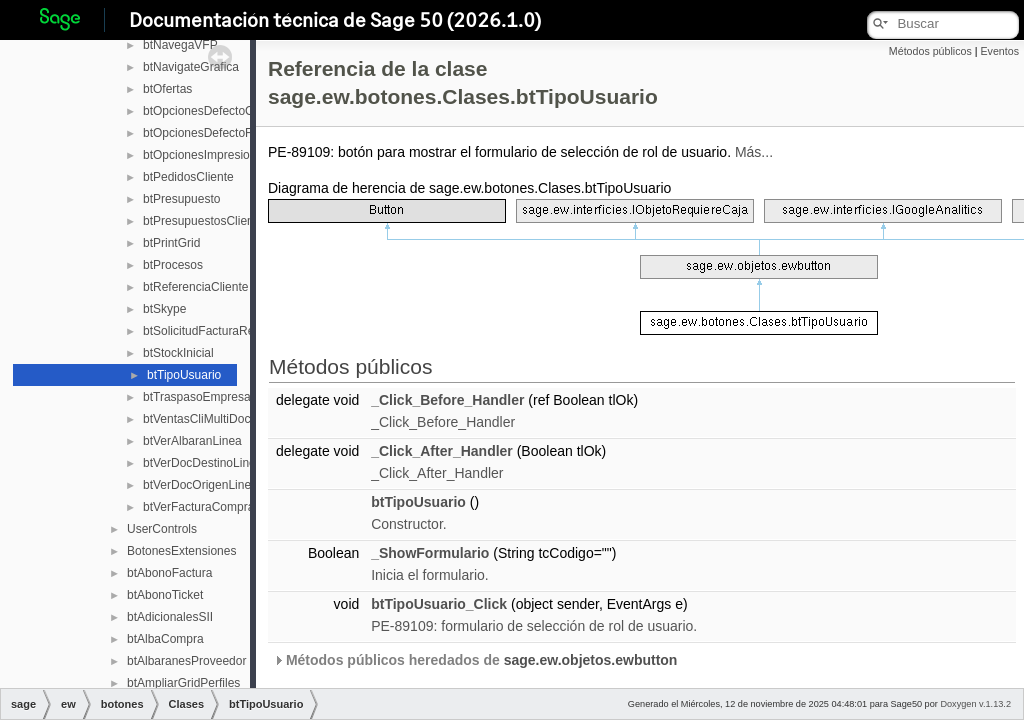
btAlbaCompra (165, 639)
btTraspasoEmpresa (197, 397)
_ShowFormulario (430, 553)
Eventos (999, 51)
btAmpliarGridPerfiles (183, 683)
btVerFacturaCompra (198, 507)
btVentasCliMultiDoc (196, 419)
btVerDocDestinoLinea (202, 463)
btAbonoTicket (165, 595)
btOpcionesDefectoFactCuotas (224, 133)
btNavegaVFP (180, 45)
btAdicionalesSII (170, 617)
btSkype (164, 309)
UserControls (162, 529)
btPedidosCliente (188, 177)
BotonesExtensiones (181, 551)
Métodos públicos (930, 51)
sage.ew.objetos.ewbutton (591, 660)
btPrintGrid (171, 243)
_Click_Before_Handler (447, 400)
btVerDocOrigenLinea (200, 485)
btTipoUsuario (184, 375)
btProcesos (173, 265)
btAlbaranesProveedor (186, 661)
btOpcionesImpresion (199, 155)
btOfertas (167, 89)
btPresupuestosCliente (203, 221)
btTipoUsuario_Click (439, 604)
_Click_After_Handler (442, 451)
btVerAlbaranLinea (192, 441)
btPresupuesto (181, 199)
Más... (754, 152)
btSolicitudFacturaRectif (206, 331)
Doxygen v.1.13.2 (975, 704)
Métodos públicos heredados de (475, 660)
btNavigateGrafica (191, 67)
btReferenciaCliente (195, 287)
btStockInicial (178, 353)
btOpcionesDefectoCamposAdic (228, 111)
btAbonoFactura (169, 573)
